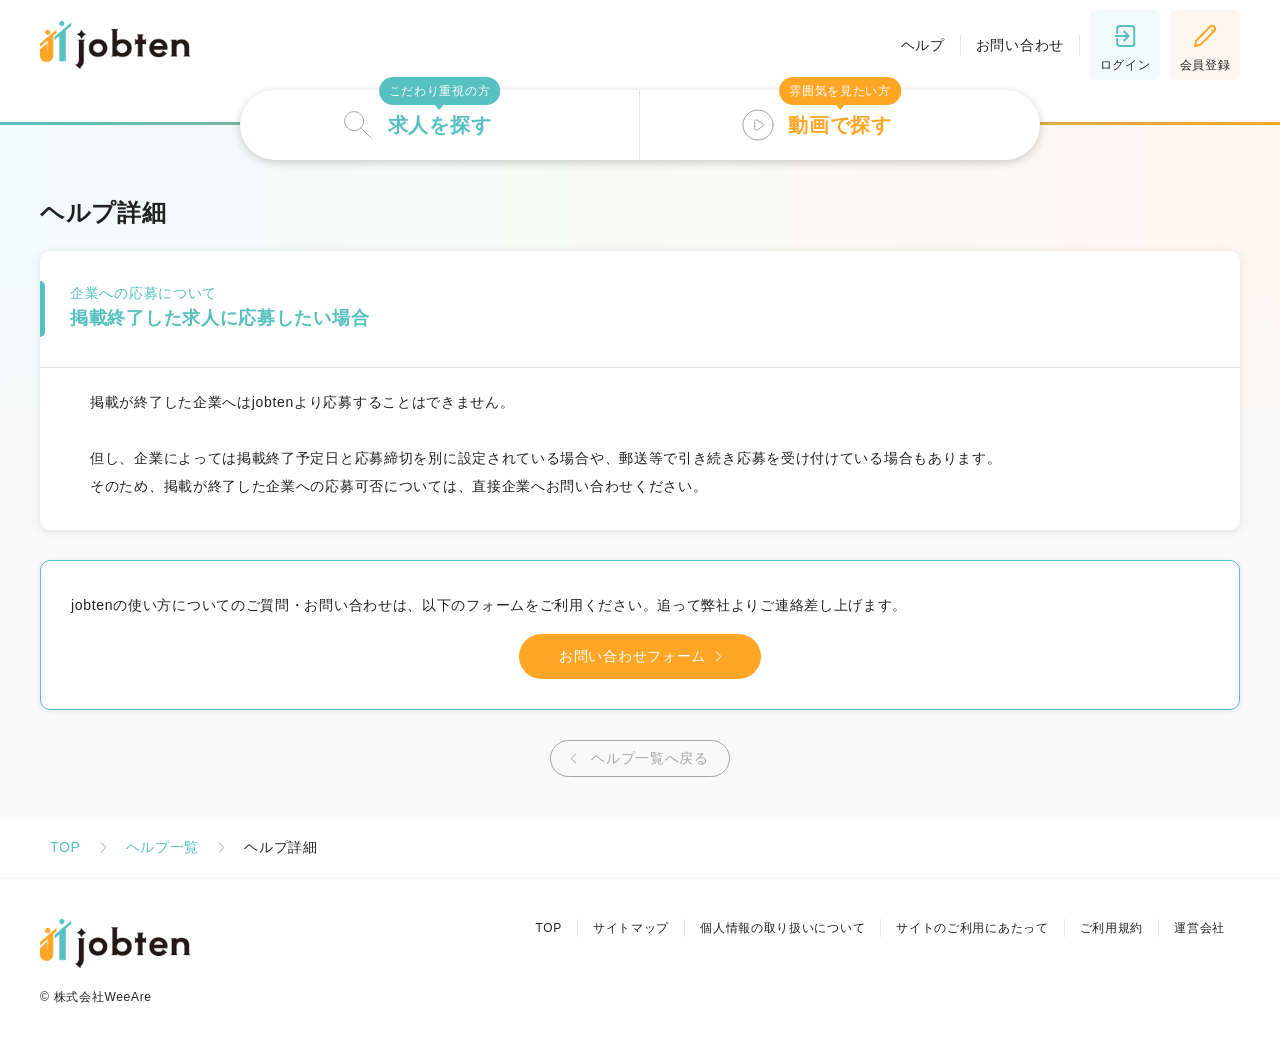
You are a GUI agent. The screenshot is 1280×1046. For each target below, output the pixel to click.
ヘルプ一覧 (163, 847)
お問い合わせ (1020, 45)
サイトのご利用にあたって (972, 928)
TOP (65, 847)
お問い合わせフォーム (645, 656)
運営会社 (1199, 928)
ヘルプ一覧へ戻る (635, 758)
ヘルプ (923, 45)
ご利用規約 (1112, 928)
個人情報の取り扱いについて (782, 928)
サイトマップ (631, 928)
